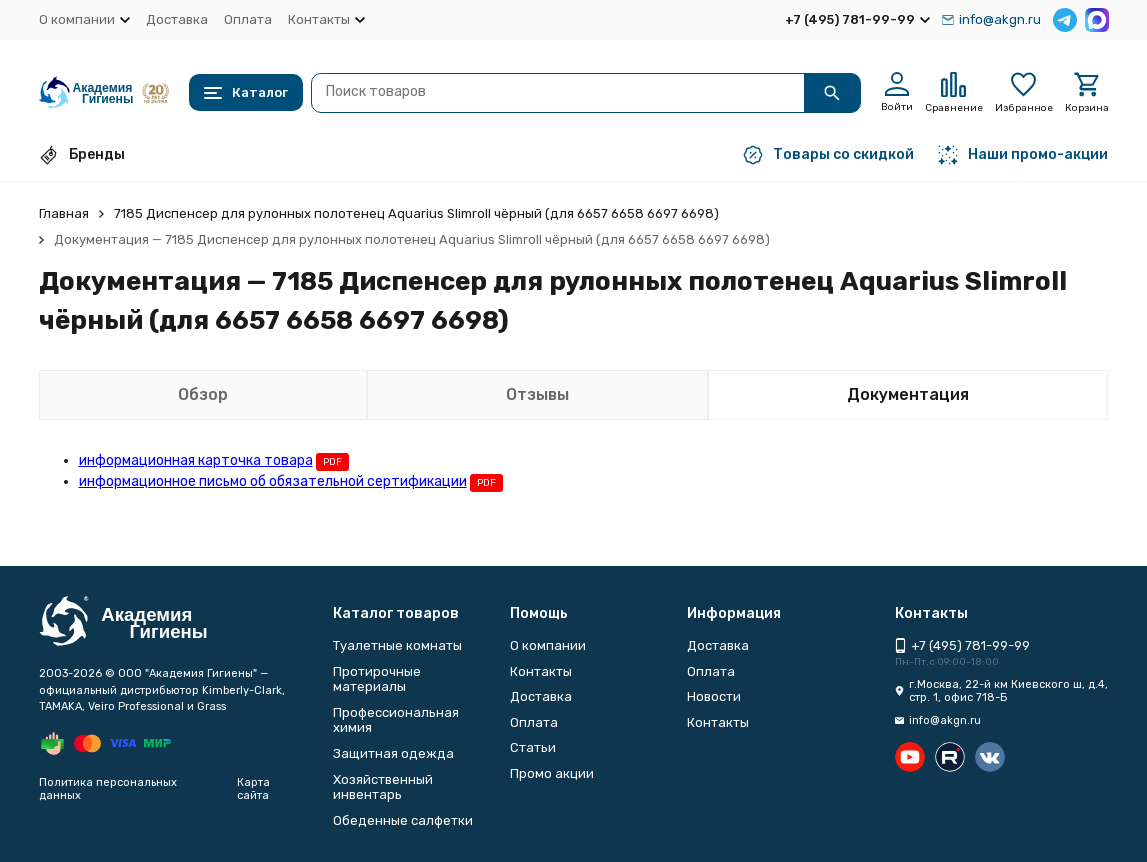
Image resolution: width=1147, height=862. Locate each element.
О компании (548, 645)
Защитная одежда (393, 753)
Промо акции (552, 773)
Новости (714, 696)
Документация (908, 394)
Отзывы (537, 394)
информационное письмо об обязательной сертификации (273, 481)
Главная (64, 213)
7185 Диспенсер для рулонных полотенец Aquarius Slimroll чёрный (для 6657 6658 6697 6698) (416, 213)
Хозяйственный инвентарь (383, 787)
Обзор (203, 394)
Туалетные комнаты (397, 645)
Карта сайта (253, 789)
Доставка (177, 19)
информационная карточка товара (196, 460)
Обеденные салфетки (403, 820)
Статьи (533, 747)
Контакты (541, 671)
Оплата (248, 19)
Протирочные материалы (377, 679)
